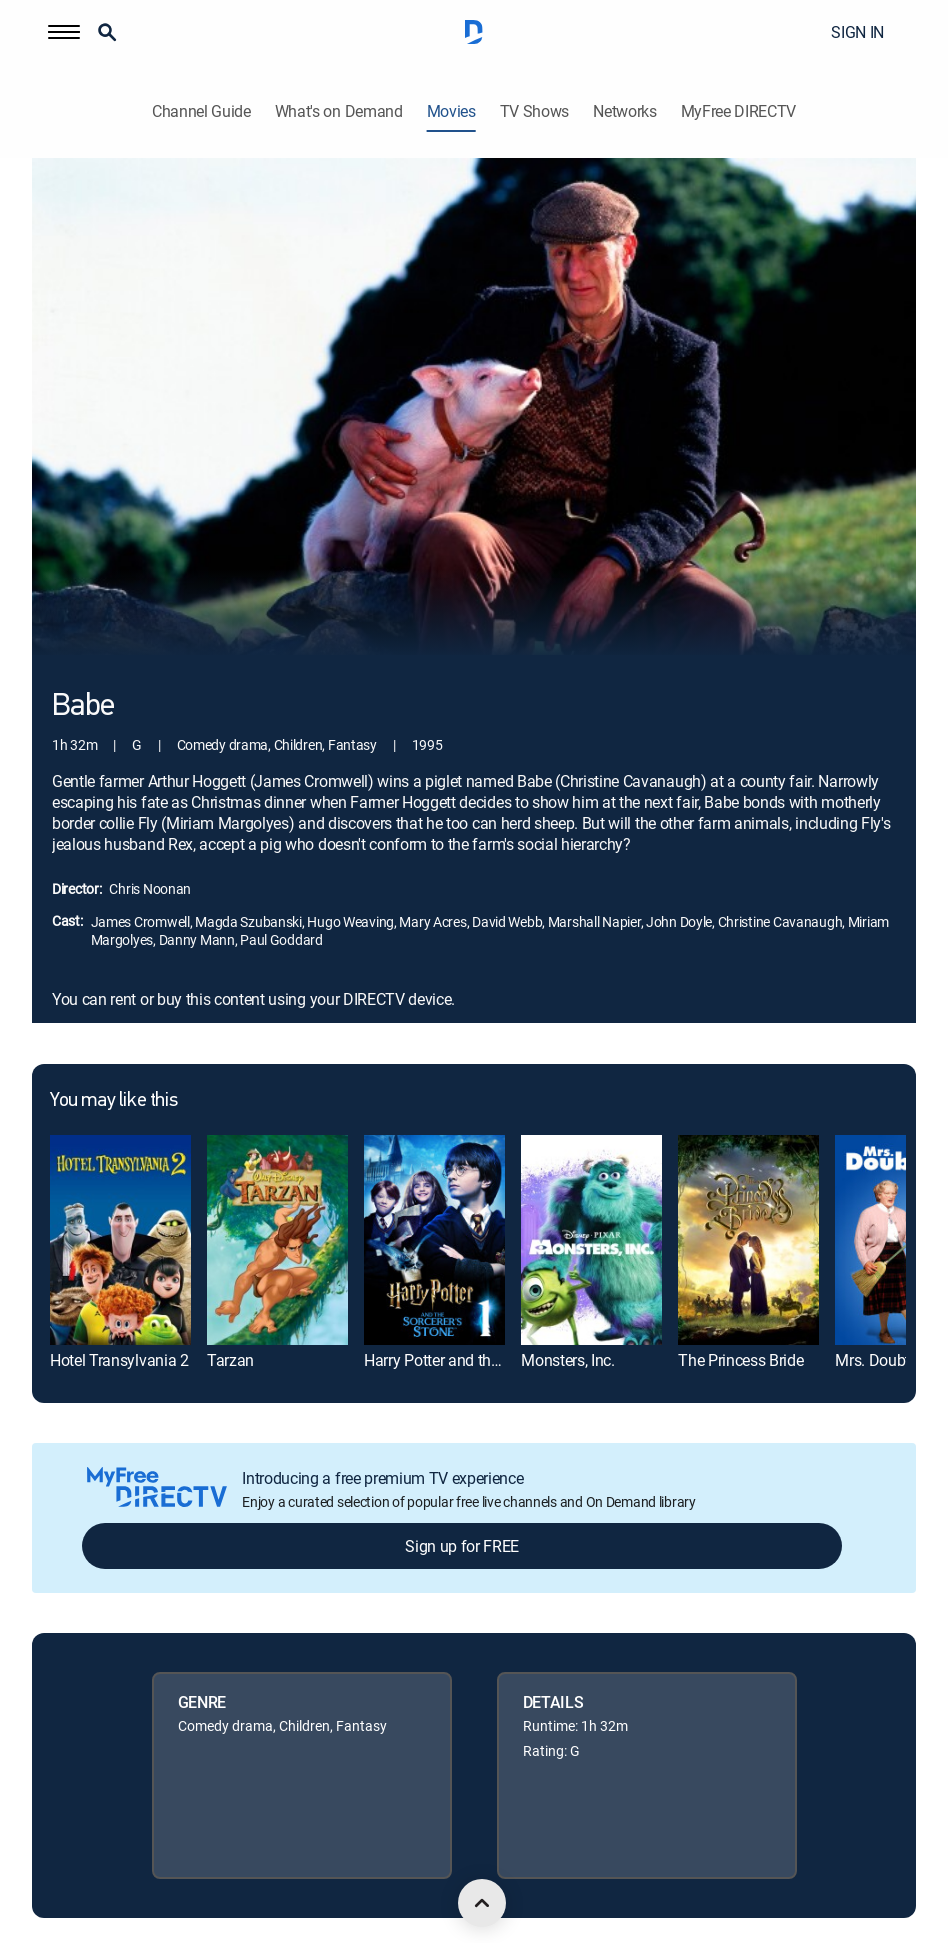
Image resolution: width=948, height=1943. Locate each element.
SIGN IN (857, 32)
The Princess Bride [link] (740, 1360)
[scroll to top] (482, 1903)
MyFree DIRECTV (739, 111)
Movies (451, 111)
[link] (120, 1240)
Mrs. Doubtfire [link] (883, 1360)
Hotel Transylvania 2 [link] (119, 1360)
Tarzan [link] (230, 1360)
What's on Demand (339, 111)
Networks (624, 111)
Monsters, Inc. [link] (568, 1360)
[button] (64, 32)
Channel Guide (201, 111)
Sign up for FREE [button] (462, 1546)
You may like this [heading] (113, 1101)
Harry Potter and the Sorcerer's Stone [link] (487, 1360)
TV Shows (534, 111)
